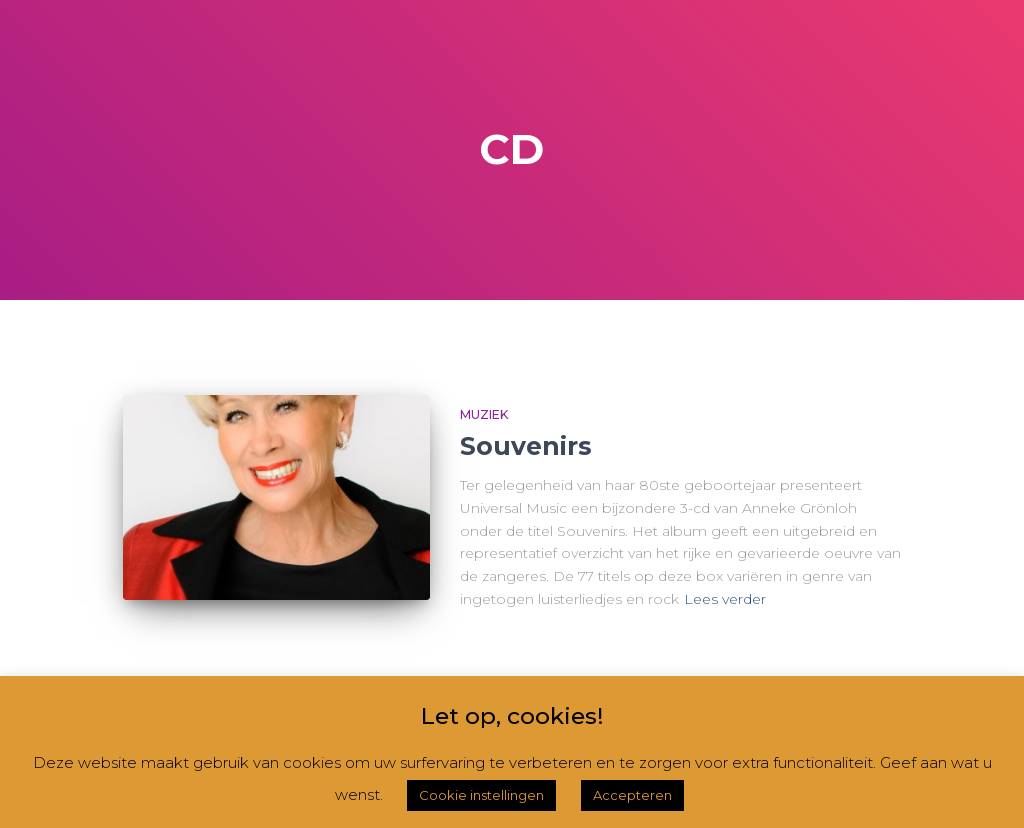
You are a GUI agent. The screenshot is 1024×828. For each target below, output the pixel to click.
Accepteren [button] (632, 795)
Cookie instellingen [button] (481, 795)
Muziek (484, 414)
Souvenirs (526, 446)
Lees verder (725, 599)
